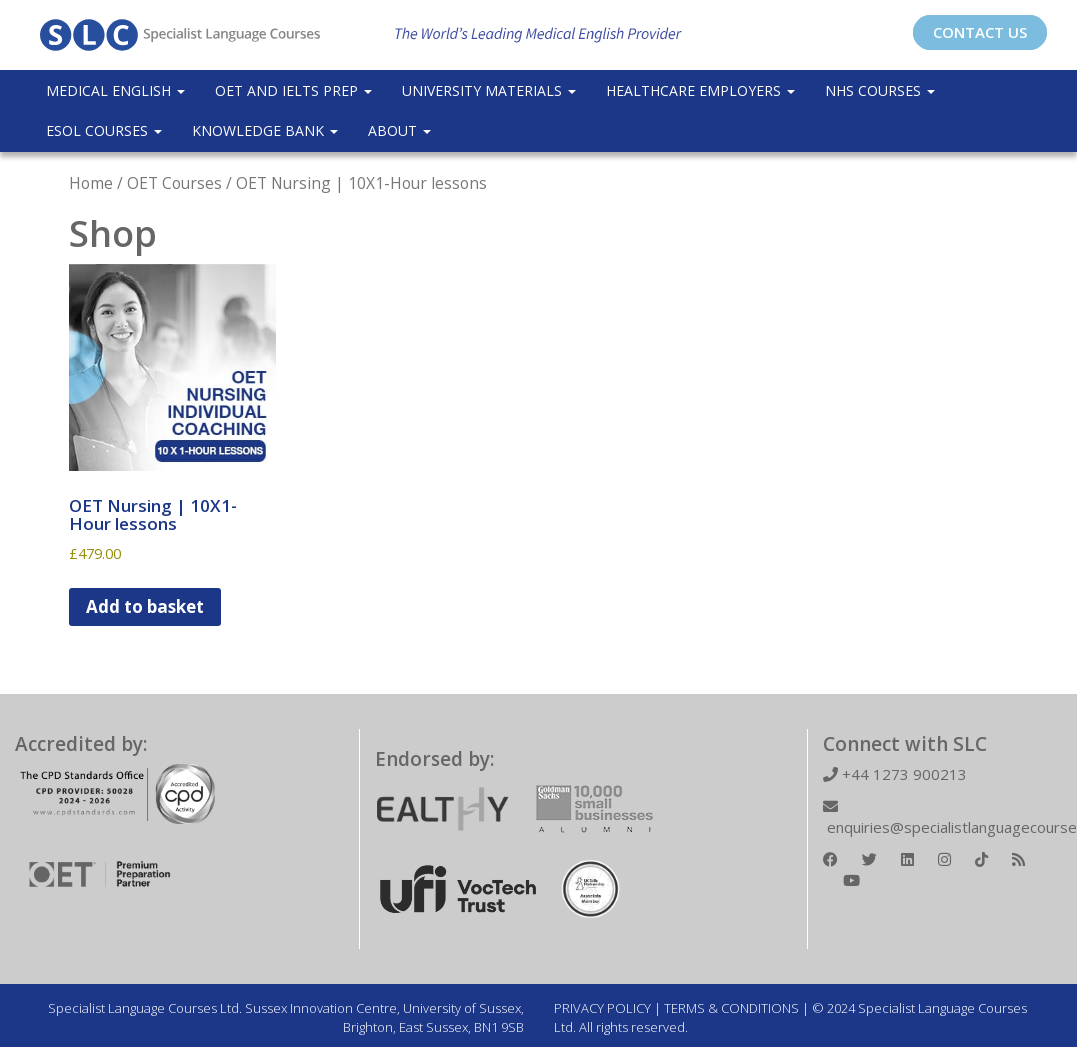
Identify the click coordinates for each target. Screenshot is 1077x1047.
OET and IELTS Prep (293, 90)
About (399, 130)
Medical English (115, 90)
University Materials (489, 90)
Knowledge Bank (265, 130)
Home (91, 183)
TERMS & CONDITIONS (731, 1008)
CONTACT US (980, 32)
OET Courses (174, 183)
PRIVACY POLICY (602, 1008)
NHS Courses (880, 90)
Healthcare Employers (700, 90)
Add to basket (145, 606)
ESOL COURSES (104, 130)
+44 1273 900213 (895, 774)
